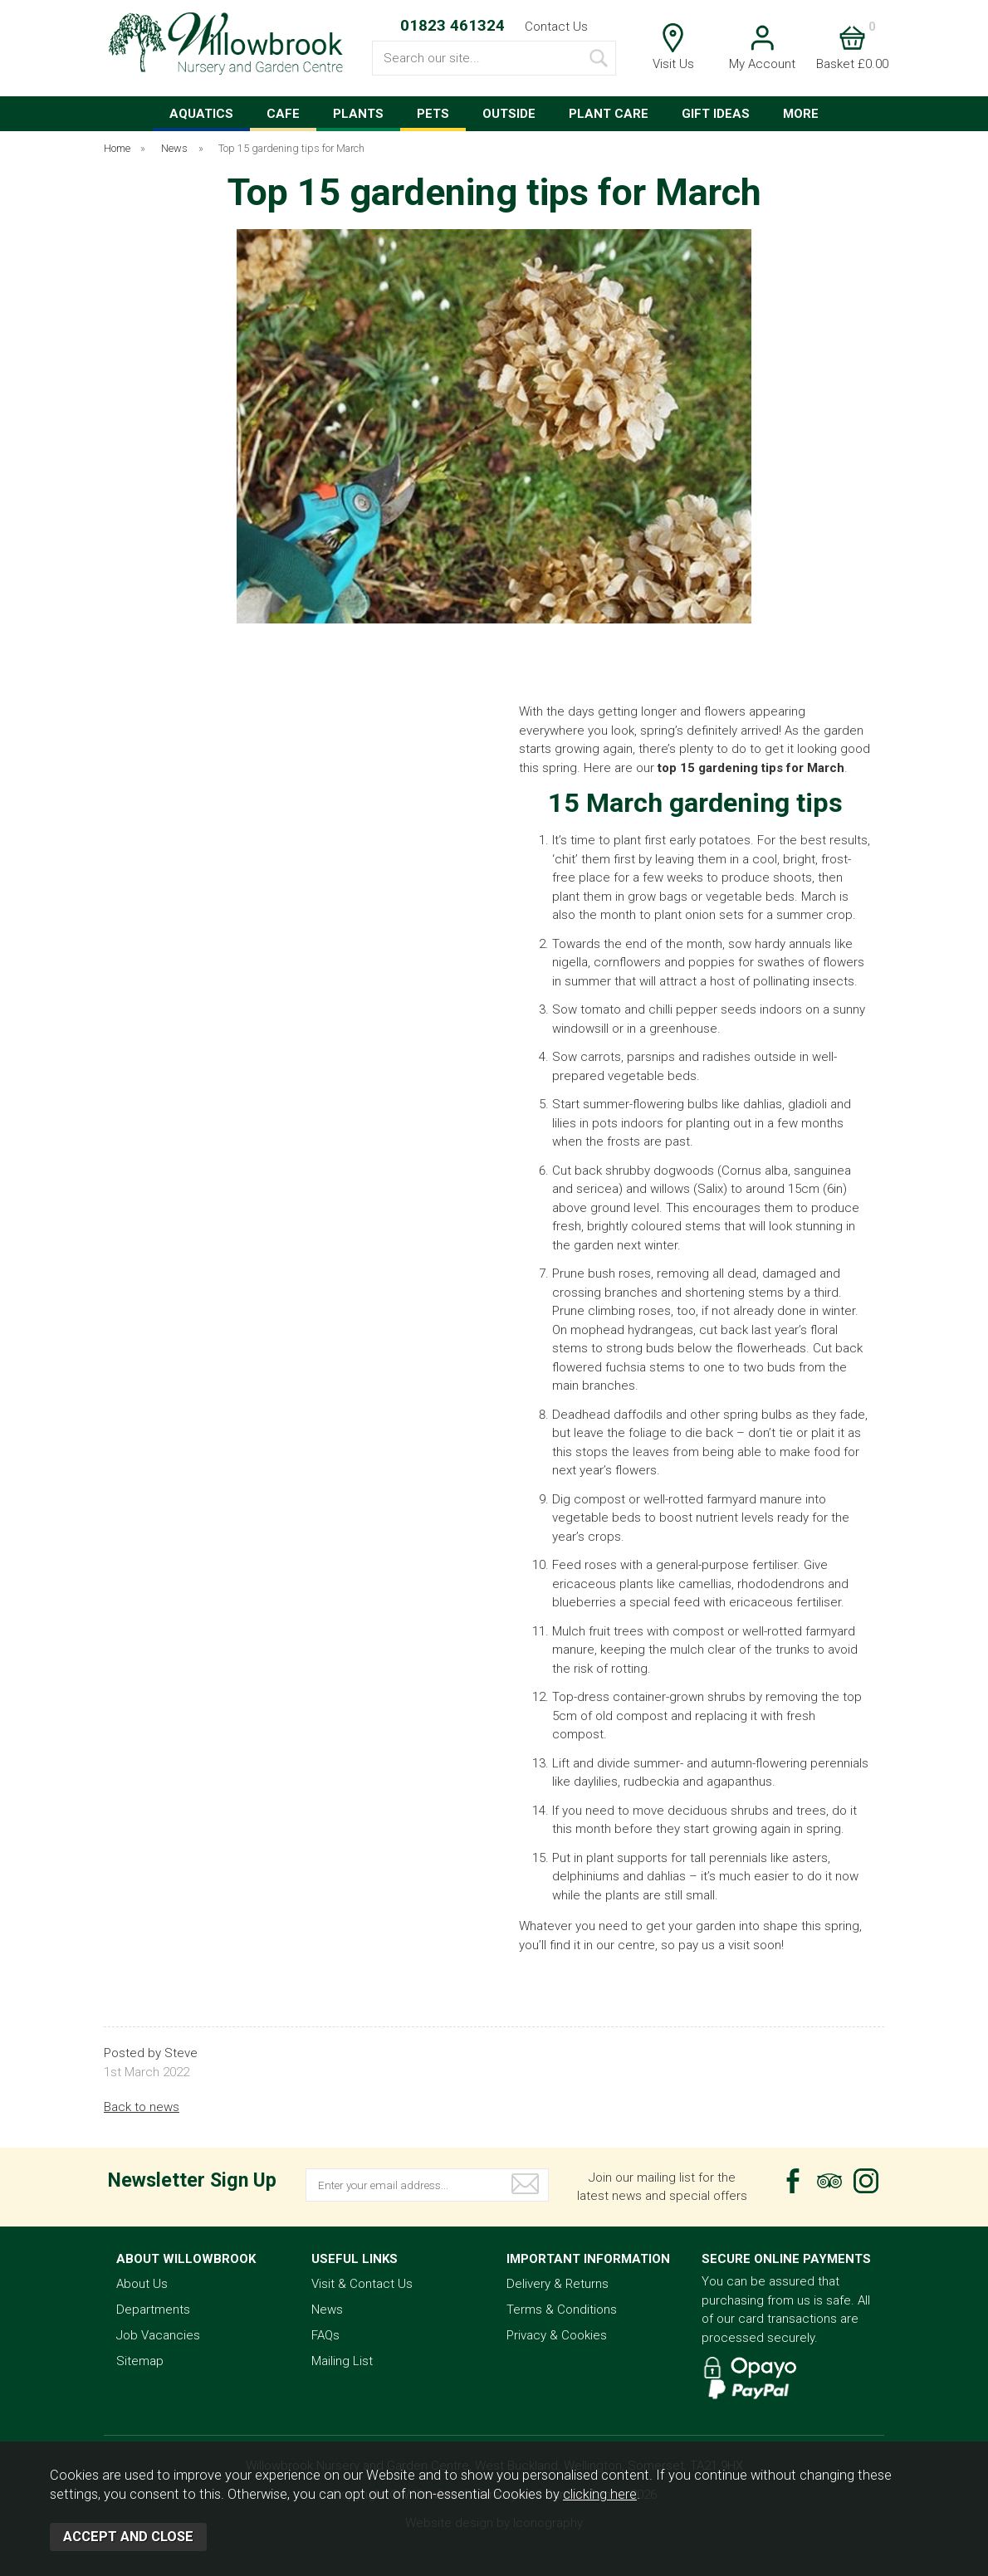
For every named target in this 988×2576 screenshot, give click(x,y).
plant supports (627, 1857)
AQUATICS (201, 113)
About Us (142, 2283)
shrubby (627, 1170)
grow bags (657, 896)
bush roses (619, 1273)
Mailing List (342, 2361)
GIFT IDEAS (716, 113)
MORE (801, 113)
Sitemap (140, 2361)
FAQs (325, 2335)
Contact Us (556, 26)
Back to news (141, 2106)
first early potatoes (697, 840)
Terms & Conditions (561, 2309)
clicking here (600, 2494)
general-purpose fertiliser (726, 1564)
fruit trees (616, 1631)
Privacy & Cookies (556, 2335)
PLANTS (358, 113)
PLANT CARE (608, 113)
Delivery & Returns (557, 2283)
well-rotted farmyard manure (722, 1499)
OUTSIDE (509, 113)
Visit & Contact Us (362, 2283)
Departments (153, 2309)
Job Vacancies (158, 2335)
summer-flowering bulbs (650, 1104)
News (327, 2309)
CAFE (283, 113)
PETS (433, 113)
